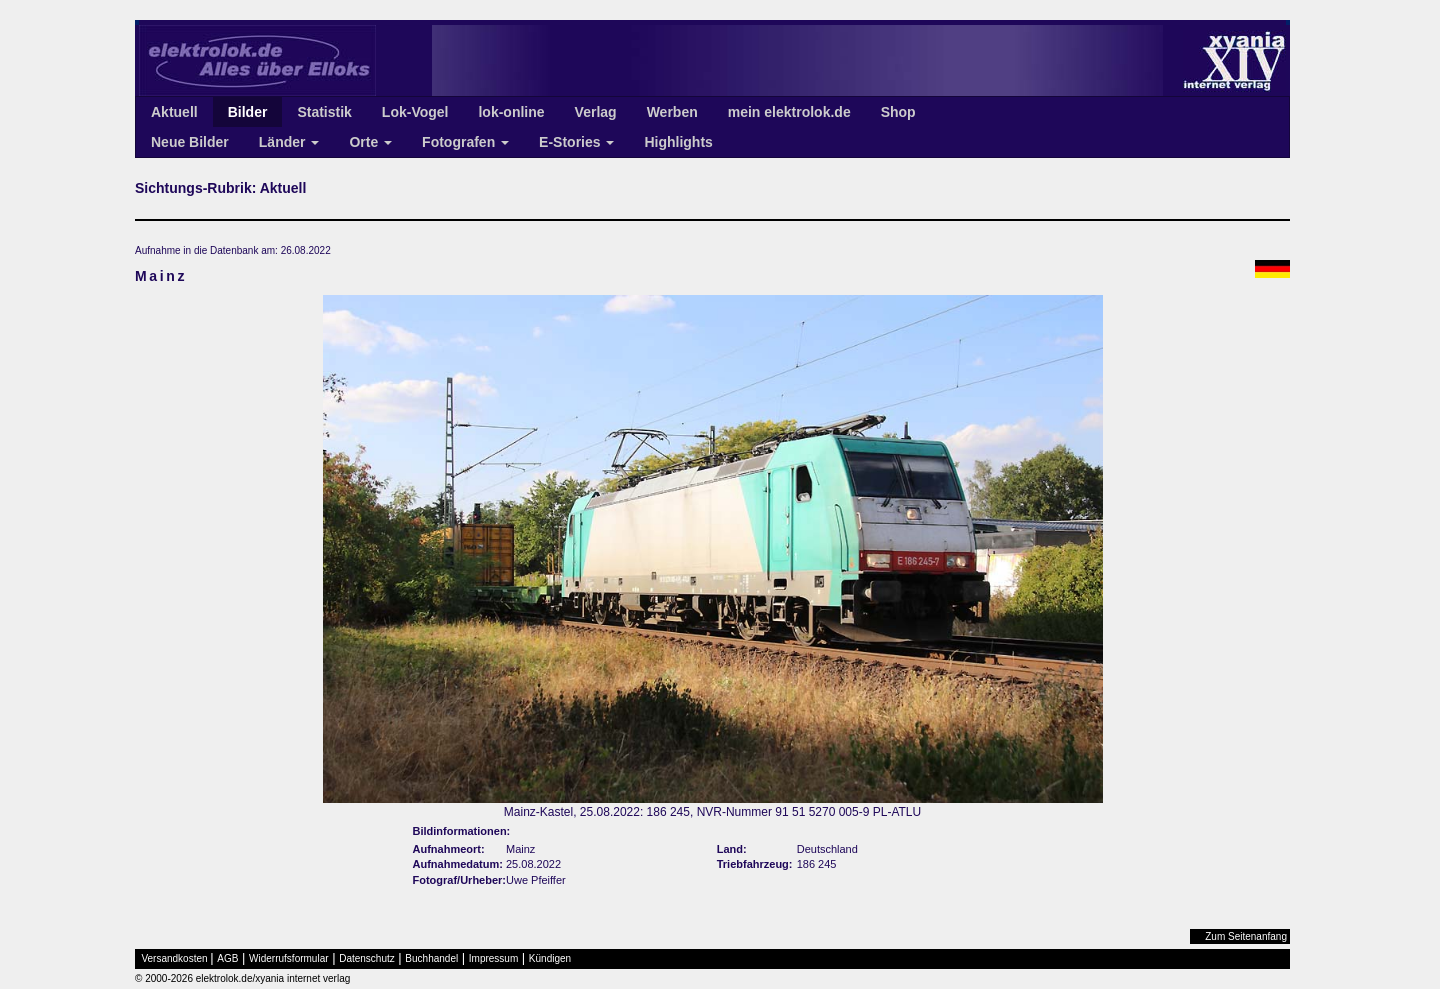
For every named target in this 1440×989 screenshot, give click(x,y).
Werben (672, 112)
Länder (289, 142)
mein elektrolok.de (789, 112)
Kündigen (550, 958)
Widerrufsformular (288, 958)
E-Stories (576, 142)
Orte (370, 142)
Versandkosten (175, 958)
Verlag (596, 112)
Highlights (678, 142)
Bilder (248, 112)
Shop (898, 112)
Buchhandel (431, 958)
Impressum (493, 958)
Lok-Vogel (415, 112)
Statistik (324, 112)
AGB (227, 958)
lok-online (511, 112)
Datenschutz (367, 958)
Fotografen (465, 142)
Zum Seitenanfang (1246, 936)
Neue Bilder (190, 142)
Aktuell (174, 112)
